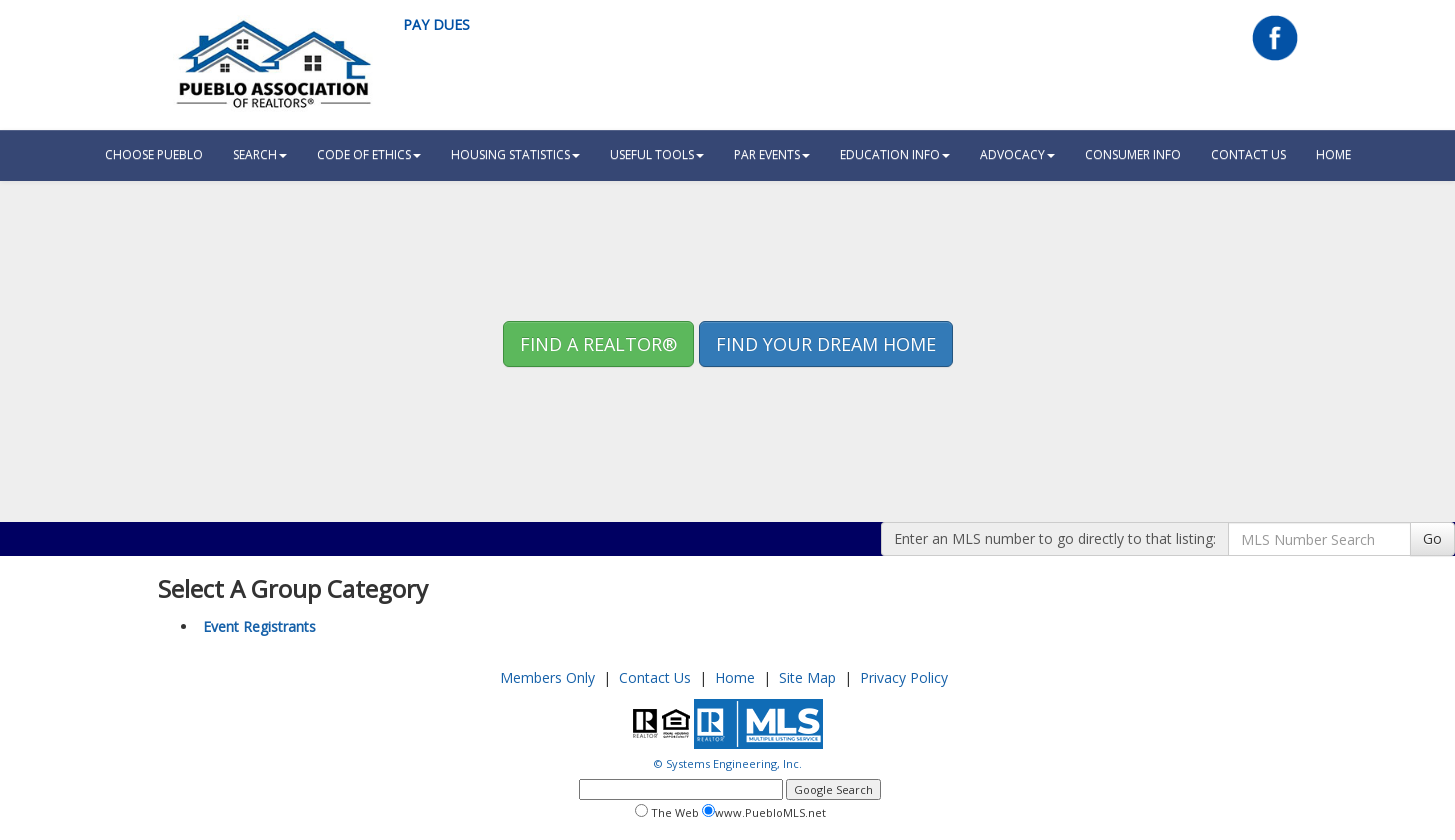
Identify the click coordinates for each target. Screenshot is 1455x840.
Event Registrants (259, 626)
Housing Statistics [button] (515, 154)
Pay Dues (436, 24)
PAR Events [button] (772, 154)
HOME (1333, 154)
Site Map (807, 677)
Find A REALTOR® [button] (598, 344)
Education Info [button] (895, 154)
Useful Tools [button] (657, 154)
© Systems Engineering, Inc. (728, 763)
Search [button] (260, 154)
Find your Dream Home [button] (826, 344)
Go (1432, 538)
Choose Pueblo (154, 154)
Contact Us (1248, 154)
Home (735, 677)
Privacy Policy (904, 677)
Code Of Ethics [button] (369, 154)
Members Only (547, 677)
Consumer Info (1133, 154)
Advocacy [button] (1017, 154)
